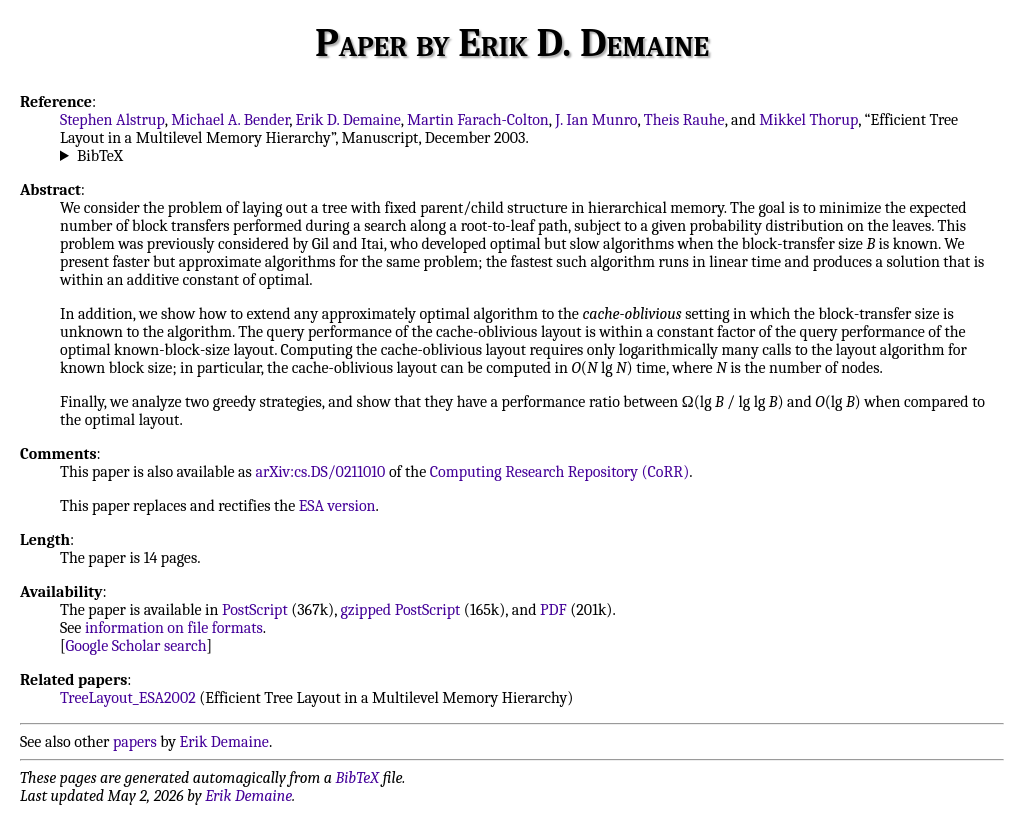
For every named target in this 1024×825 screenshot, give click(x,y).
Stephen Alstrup (112, 120)
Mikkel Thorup (808, 120)
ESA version (337, 506)
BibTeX (100, 156)
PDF (553, 610)
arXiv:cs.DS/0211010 (320, 472)
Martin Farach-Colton (478, 120)
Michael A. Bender (230, 120)
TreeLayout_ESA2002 (128, 698)
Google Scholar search (136, 646)
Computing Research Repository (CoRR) (560, 472)
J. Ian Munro (596, 120)
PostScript (255, 610)
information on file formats (174, 628)
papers (135, 742)
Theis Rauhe (684, 120)
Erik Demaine (224, 742)
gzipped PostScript (401, 610)
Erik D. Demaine (347, 120)
